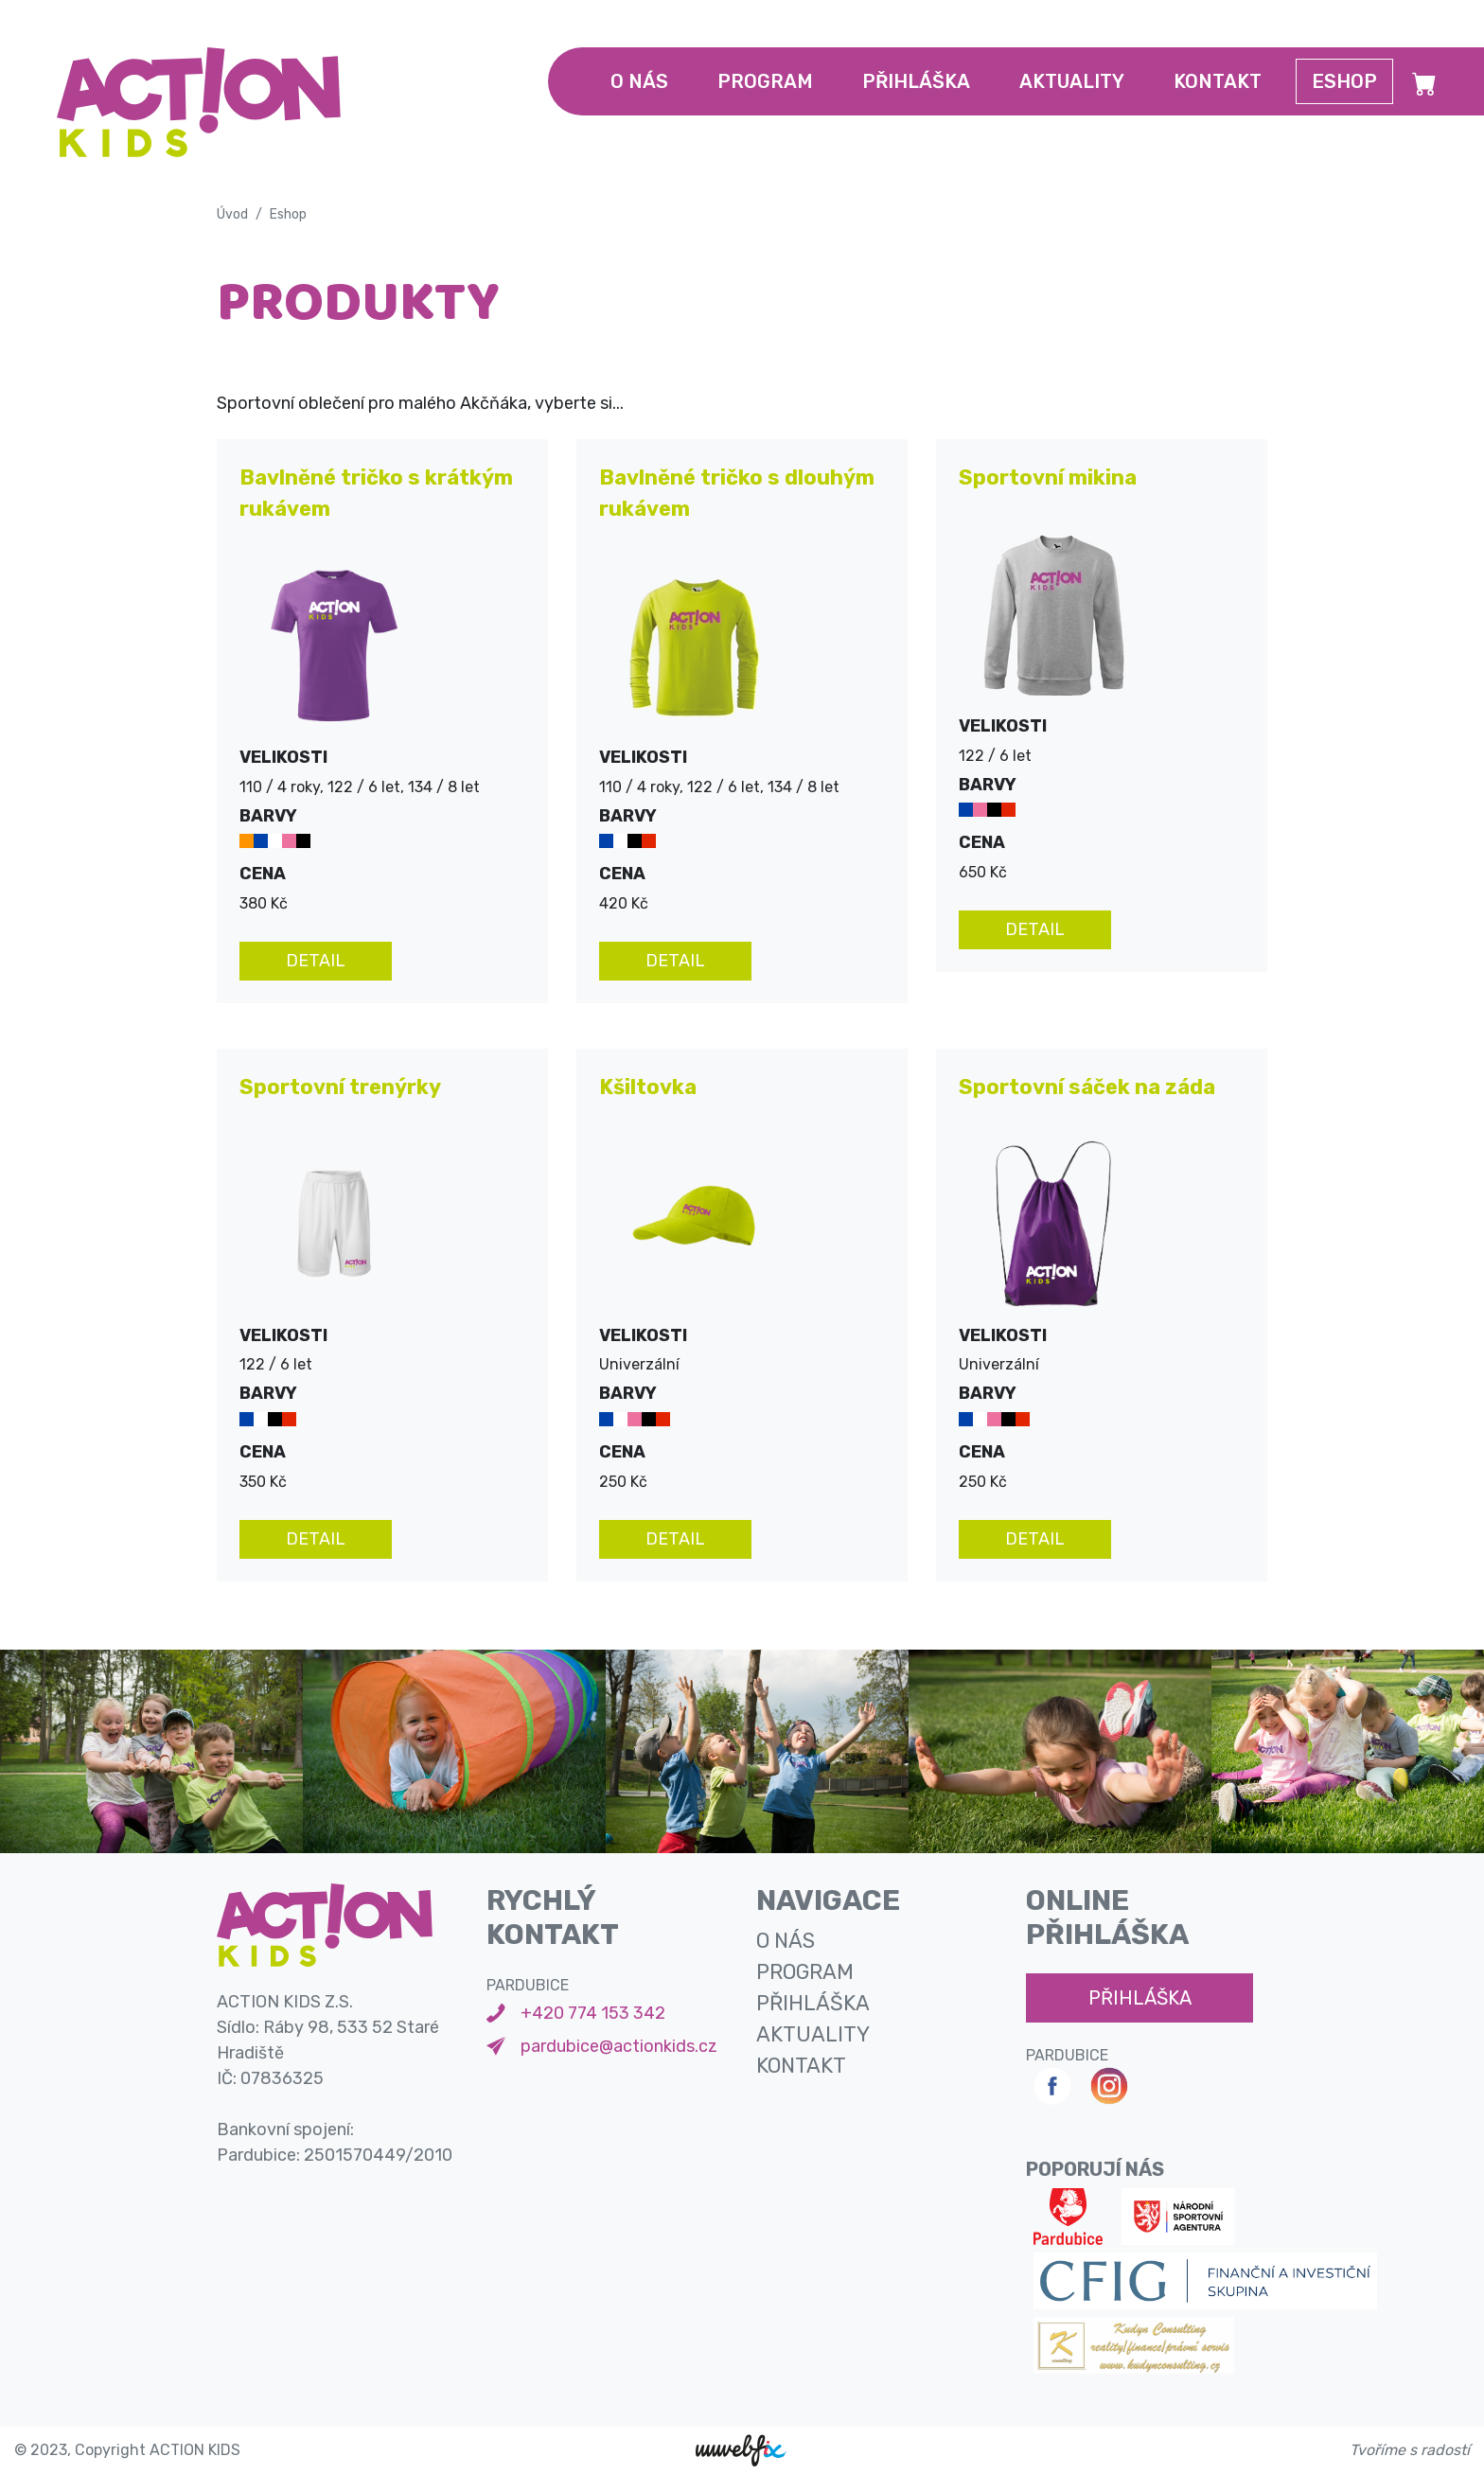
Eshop (1344, 81)
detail (315, 960)
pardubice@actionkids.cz (619, 2046)
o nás (639, 81)
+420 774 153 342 (593, 2013)
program (765, 81)
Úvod (232, 214)
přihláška (916, 81)
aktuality (1071, 81)
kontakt (1218, 81)
